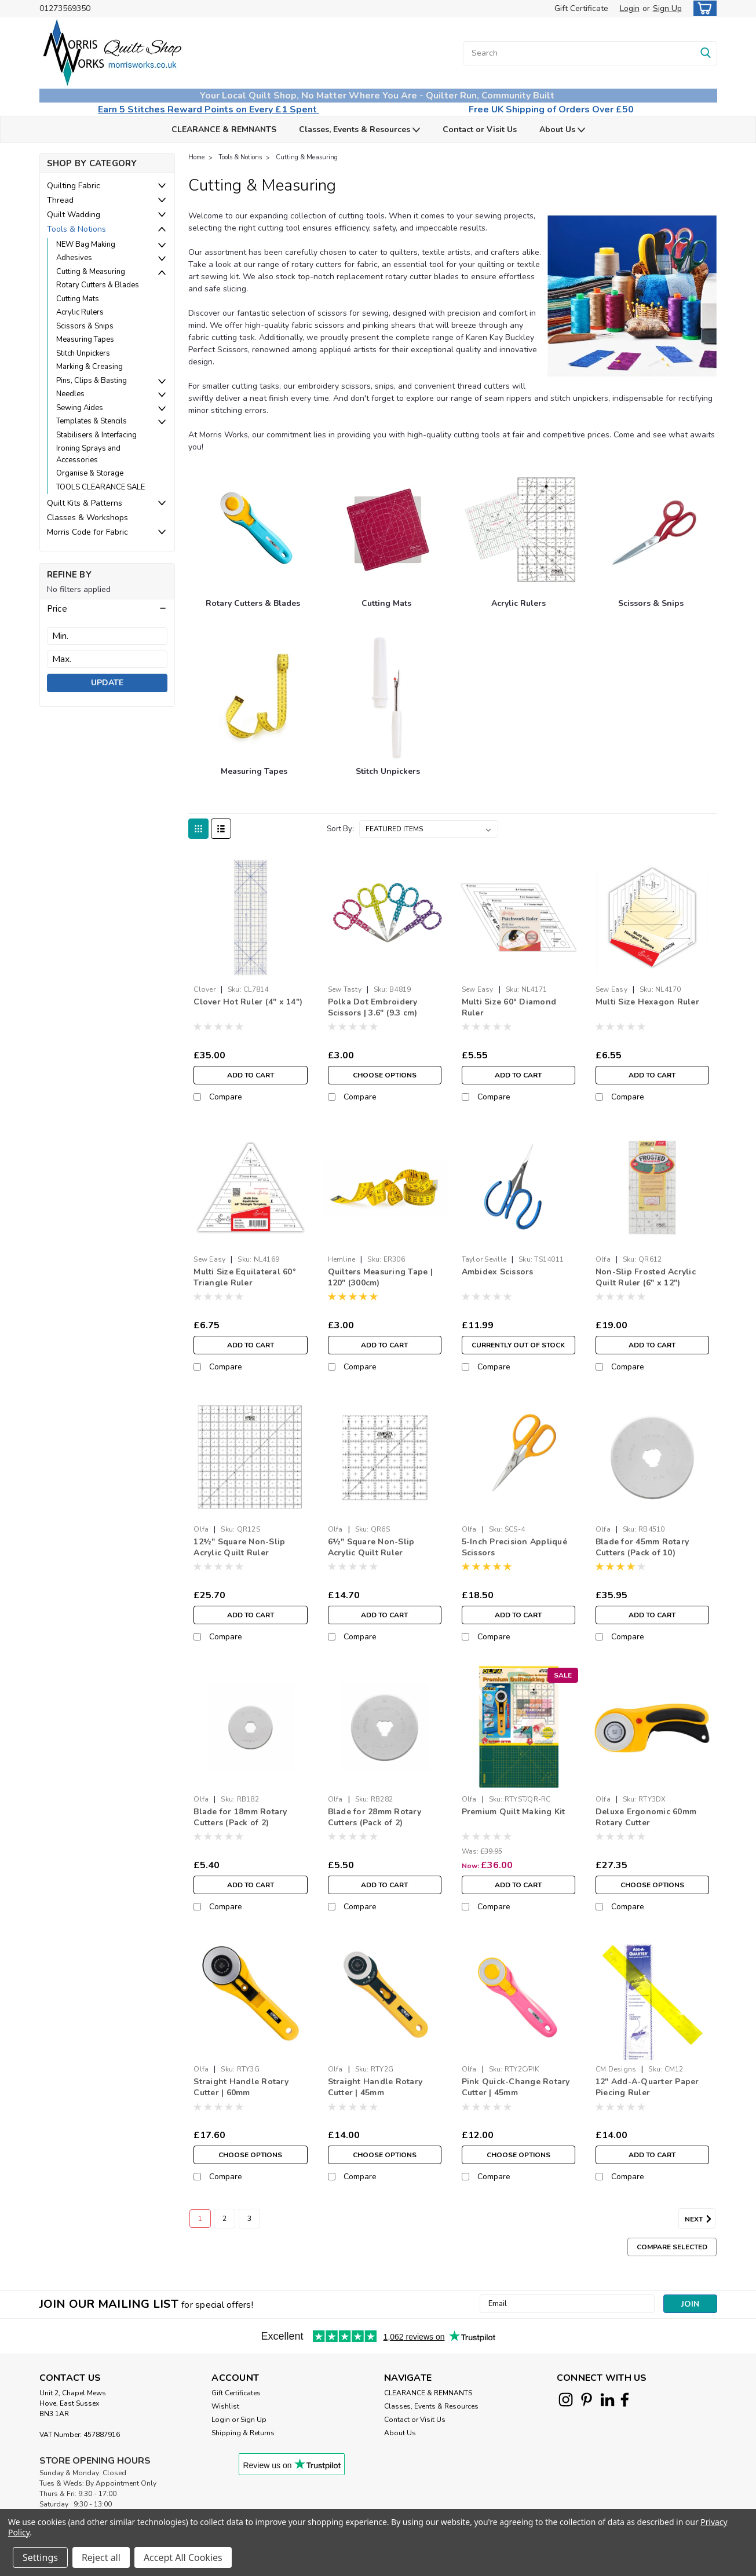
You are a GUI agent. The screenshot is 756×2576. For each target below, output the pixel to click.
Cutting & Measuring (90, 271)
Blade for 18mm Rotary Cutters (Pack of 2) (240, 1817)
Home (196, 157)
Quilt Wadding (73, 214)
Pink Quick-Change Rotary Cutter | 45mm (516, 2087)
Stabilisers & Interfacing (96, 435)
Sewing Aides (79, 408)
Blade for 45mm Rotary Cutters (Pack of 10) (642, 1547)
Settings (40, 2557)
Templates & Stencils (91, 421)
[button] (107, 609)
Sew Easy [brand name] (478, 989)
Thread (60, 200)
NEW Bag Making (85, 244)
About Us (562, 130)
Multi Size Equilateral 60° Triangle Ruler (244, 1277)
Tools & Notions (76, 229)
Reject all (101, 2557)
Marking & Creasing (89, 366)
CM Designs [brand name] (616, 2069)
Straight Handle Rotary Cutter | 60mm (240, 2087)
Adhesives (74, 258)
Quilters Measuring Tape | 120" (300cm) (380, 1277)
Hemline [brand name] (342, 1259)
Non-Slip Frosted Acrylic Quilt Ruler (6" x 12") (646, 1277)
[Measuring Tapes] (255, 697)
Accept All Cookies (183, 2557)
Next (700, 2219)
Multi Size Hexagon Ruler (647, 1001)
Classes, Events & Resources (359, 130)
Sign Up (667, 8)
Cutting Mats (77, 299)
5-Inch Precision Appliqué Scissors (514, 1547)
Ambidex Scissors (498, 1271)
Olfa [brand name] (603, 1259)
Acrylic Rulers (80, 312)
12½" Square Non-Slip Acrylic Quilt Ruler (239, 1547)
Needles (70, 394)
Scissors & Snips (85, 326)
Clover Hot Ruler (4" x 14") (247, 1001)
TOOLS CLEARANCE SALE (100, 487)
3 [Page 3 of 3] (249, 2218)
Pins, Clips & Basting (91, 380)
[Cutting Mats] (387, 529)
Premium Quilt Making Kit (513, 1811)
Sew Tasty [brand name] (344, 989)
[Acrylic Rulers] (520, 529)
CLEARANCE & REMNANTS (223, 129)
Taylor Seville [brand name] (484, 1259)
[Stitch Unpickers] (387, 697)
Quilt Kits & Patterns (84, 503)
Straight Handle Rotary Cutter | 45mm (375, 2087)
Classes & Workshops (87, 517)
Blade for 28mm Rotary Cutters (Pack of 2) (374, 1817)
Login (630, 8)
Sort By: (340, 829)
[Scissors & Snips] (652, 529)
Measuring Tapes (85, 339)
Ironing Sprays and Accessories (88, 454)
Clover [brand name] (204, 989)
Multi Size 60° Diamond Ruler (509, 1007)
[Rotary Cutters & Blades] (252, 529)
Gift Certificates (236, 2393)
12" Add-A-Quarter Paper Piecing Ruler (647, 2087)
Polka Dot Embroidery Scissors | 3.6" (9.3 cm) (373, 1007)
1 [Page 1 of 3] (200, 2218)
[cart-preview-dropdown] (702, 8)
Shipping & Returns (243, 2433)
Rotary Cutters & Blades (97, 285)
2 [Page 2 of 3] (224, 2218)
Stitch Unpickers (83, 353)
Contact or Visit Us (480, 129)
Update (107, 682)
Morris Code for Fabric (87, 532)
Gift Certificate (581, 8)
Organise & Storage (89, 473)
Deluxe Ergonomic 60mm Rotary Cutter (646, 1817)
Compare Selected (672, 2247)
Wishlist (225, 2406)
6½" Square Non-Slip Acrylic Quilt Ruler (371, 1547)
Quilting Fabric (73, 185)
